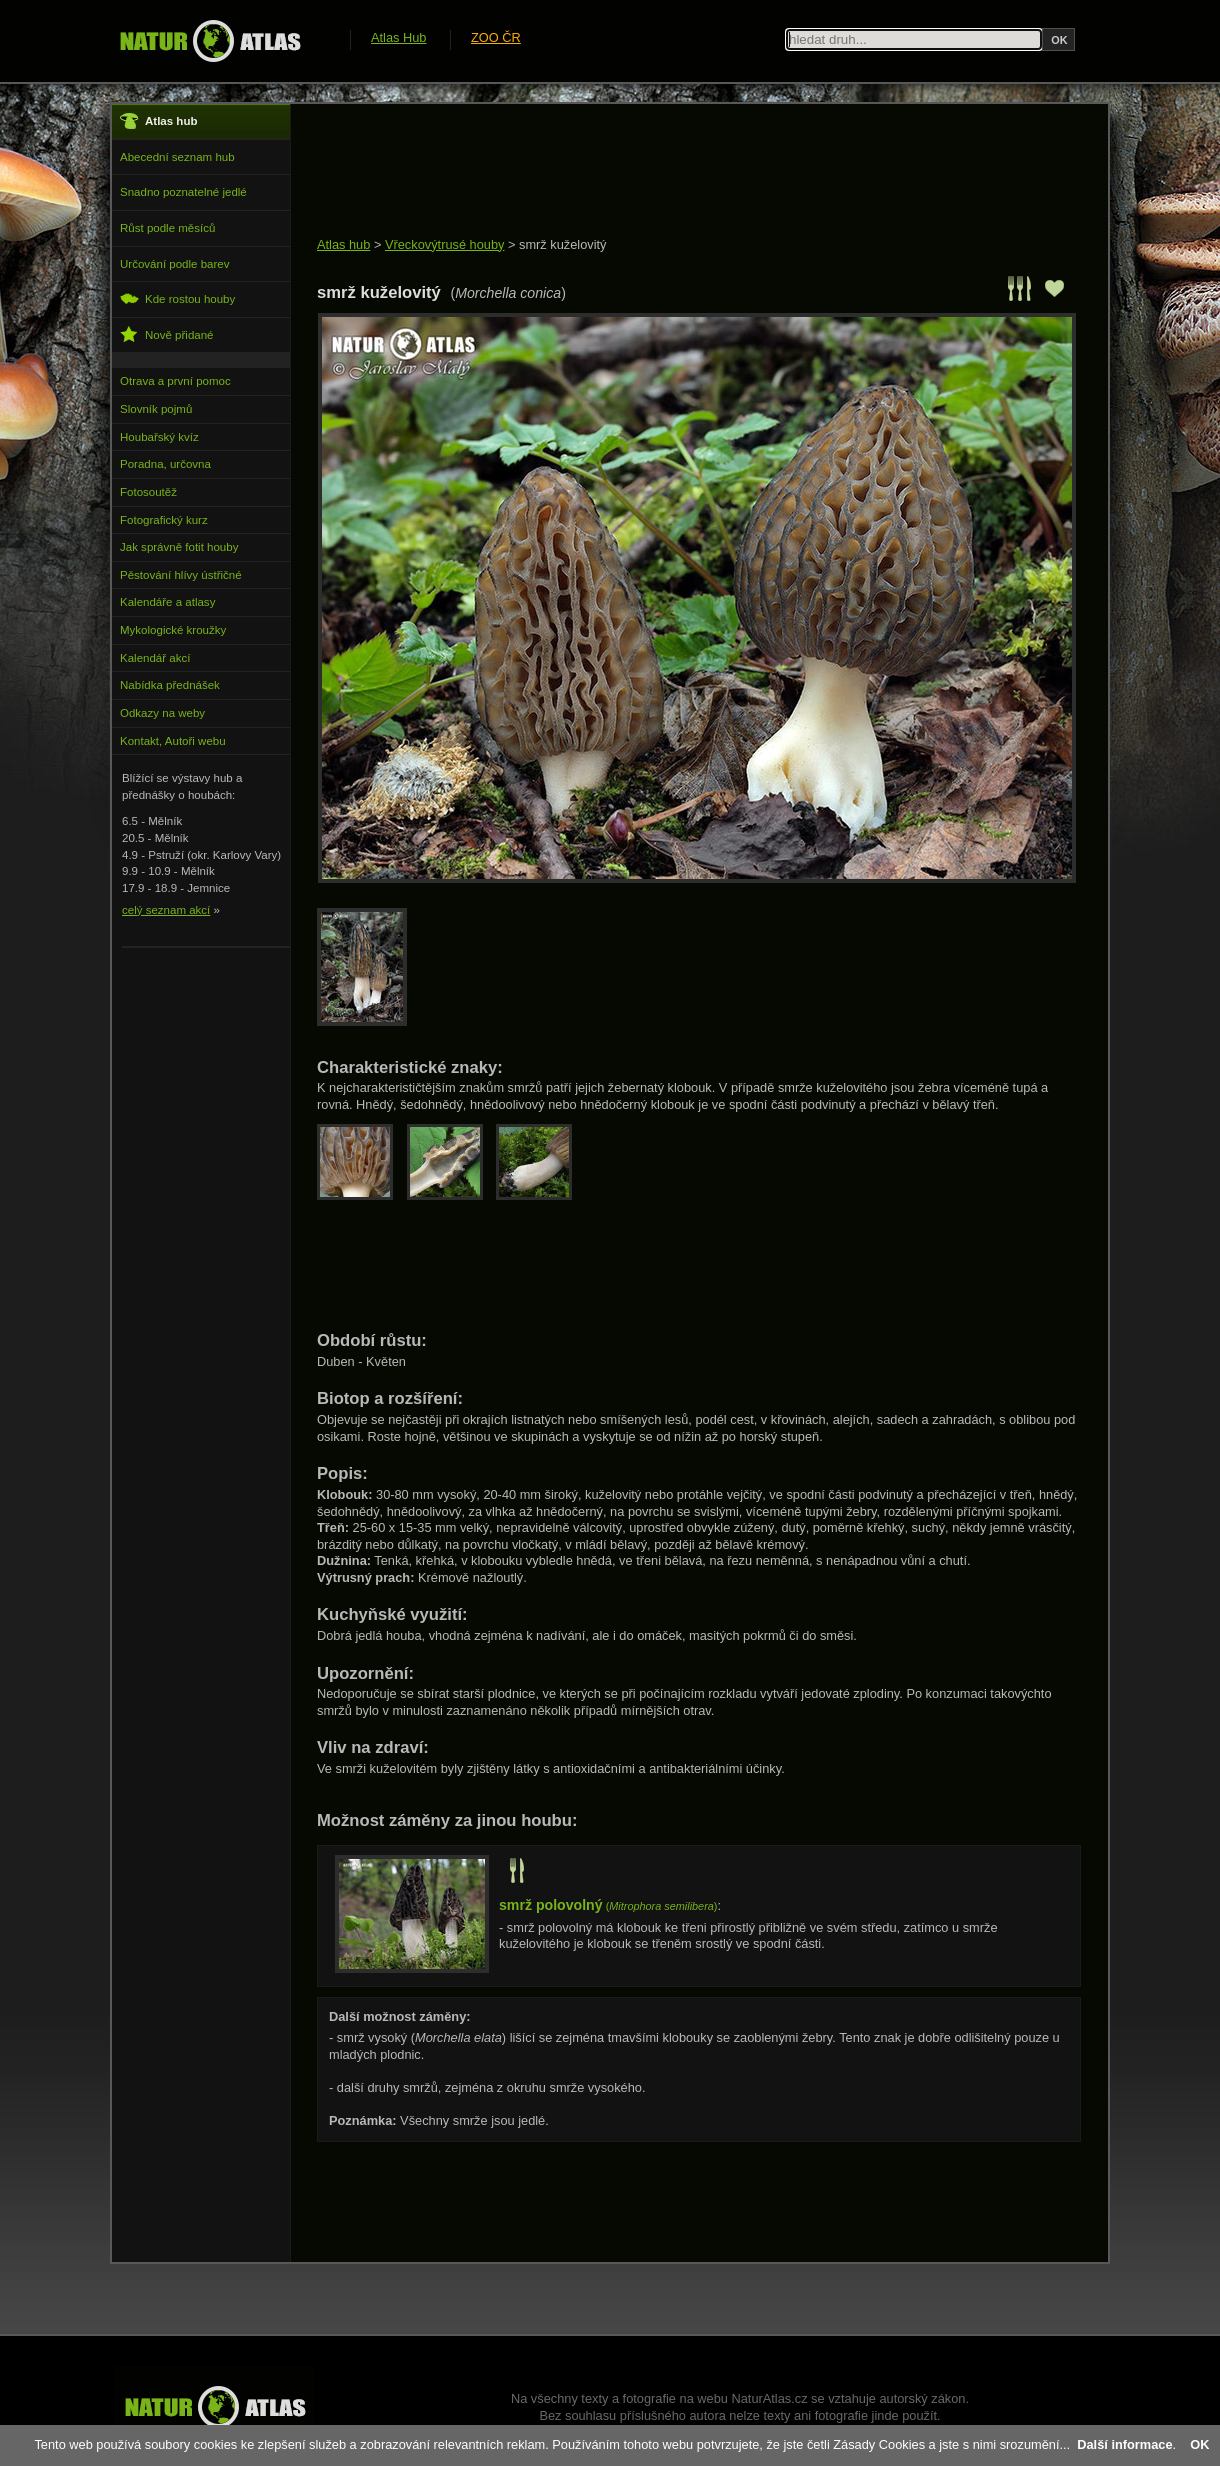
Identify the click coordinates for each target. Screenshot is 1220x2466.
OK (1199, 2444)
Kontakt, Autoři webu (173, 741)
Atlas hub (343, 244)
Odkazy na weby (162, 713)
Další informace (1124, 2444)
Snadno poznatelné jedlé (183, 192)
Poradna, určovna (165, 464)
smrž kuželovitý (562, 244)
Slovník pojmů (156, 409)
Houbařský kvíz (159, 437)
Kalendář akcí (155, 658)
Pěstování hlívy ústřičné (181, 575)
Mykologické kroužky (173, 630)
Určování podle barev (174, 264)
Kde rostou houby (177, 298)
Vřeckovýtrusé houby (445, 244)
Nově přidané (167, 334)
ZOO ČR (496, 37)
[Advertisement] (681, 172)
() (608, 1906)
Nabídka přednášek (170, 685)
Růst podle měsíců (167, 228)
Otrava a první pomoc (175, 381)
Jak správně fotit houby (179, 547)
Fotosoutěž (148, 492)
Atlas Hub (398, 37)
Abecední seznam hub (177, 157)
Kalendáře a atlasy (167, 602)
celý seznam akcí (166, 910)
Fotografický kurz (164, 520)
